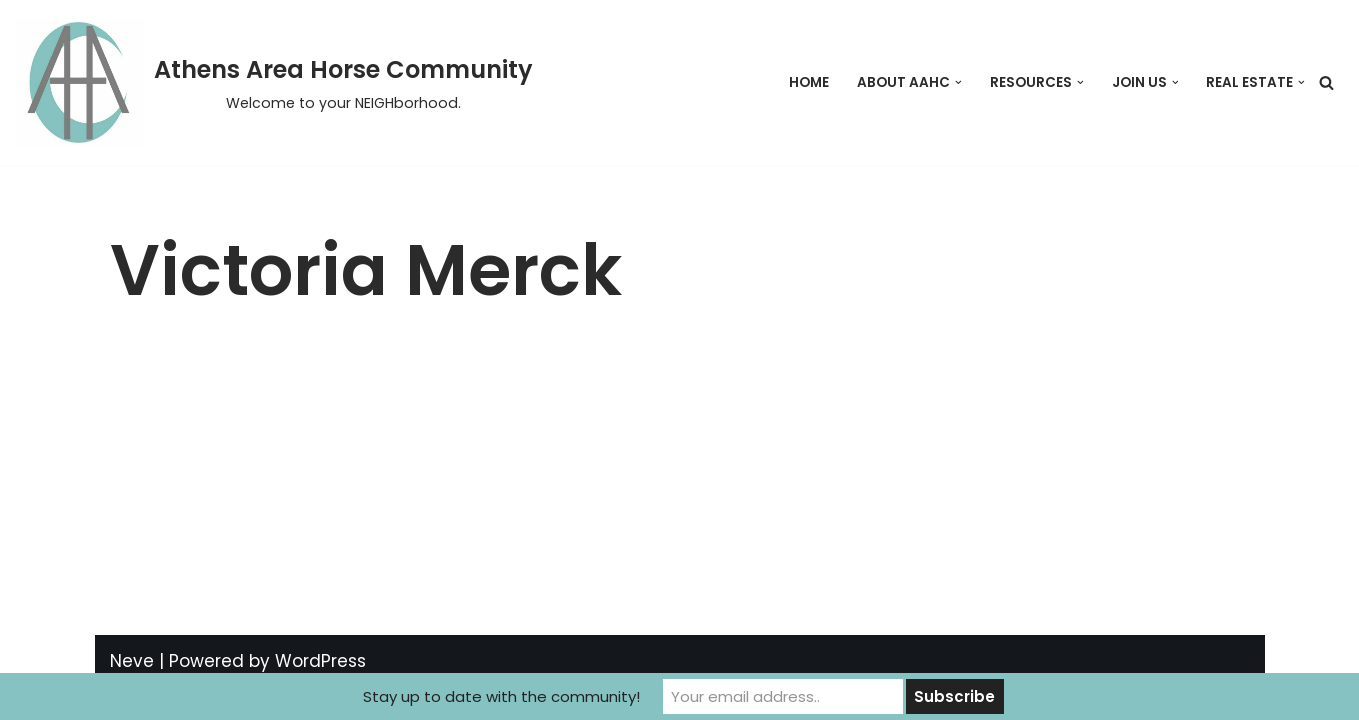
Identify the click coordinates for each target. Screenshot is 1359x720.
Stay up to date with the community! (501, 696)
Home (809, 82)
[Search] (1326, 82)
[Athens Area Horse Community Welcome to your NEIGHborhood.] (274, 82)
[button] (958, 82)
